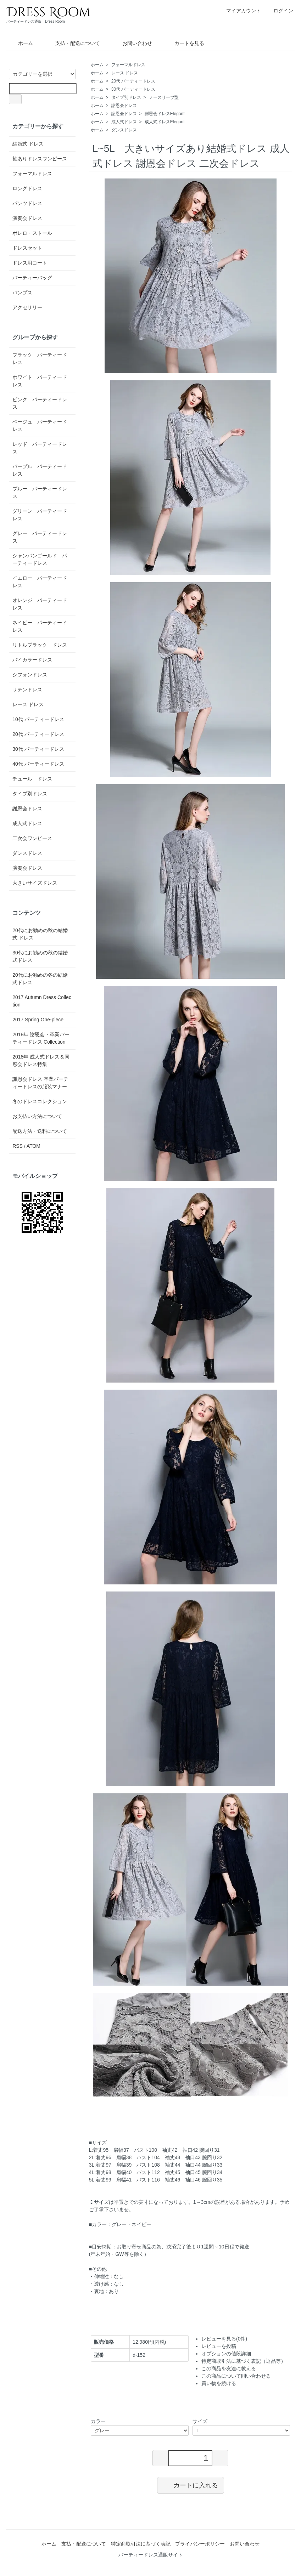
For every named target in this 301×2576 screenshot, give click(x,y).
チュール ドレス (32, 779)
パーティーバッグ (32, 277)
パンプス (22, 292)
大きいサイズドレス (34, 883)
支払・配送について (72, 43)
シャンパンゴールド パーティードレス (39, 559)
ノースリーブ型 (164, 97)
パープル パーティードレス (39, 470)
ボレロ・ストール (32, 233)
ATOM (33, 1146)
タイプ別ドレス (126, 97)
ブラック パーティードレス (39, 358)
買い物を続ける (218, 2383)
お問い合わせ (132, 43)
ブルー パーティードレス (39, 492)
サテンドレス (27, 689)
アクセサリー (27, 307)
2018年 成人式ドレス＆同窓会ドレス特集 (40, 1060)
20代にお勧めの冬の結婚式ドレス (40, 978)
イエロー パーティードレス (39, 581)
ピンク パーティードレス (39, 403)
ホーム (20, 43)
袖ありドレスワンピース (39, 158)
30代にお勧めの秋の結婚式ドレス (40, 956)
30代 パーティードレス (133, 89)
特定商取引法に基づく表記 (141, 2544)
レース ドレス (124, 72)
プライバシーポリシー (200, 2544)
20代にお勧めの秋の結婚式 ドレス (40, 934)
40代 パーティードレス (38, 764)
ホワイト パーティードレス (39, 380)
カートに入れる (190, 2485)
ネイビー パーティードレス (39, 626)
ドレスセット (27, 248)
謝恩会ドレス (124, 105)
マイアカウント (240, 10)
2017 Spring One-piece (37, 1019)
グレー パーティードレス (39, 537)
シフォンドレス (29, 674)
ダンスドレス (124, 129)
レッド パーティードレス (39, 447)
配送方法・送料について (39, 1131)
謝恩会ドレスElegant (165, 113)
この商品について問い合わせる (236, 2376)
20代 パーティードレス (133, 81)
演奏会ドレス (27, 218)
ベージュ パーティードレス (39, 425)
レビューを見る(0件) (224, 2339)
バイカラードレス (32, 660)
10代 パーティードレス (38, 719)
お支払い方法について (37, 1116)
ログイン (279, 10)
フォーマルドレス (128, 64)
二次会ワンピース (32, 838)
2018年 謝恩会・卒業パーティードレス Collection (40, 1038)
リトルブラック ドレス (39, 645)
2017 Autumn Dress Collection (41, 1001)
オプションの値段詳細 (226, 2353)
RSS (17, 1146)
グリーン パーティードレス (39, 514)
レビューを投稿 (218, 2346)
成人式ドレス (124, 121)
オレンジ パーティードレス (39, 604)
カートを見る (184, 43)
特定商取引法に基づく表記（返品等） (243, 2361)
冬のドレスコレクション (39, 1101)
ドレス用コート (29, 263)
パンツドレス (27, 203)
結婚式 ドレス (28, 144)
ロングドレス (27, 188)
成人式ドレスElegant (165, 121)
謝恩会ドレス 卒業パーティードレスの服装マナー (40, 1082)
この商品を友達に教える (228, 2368)
